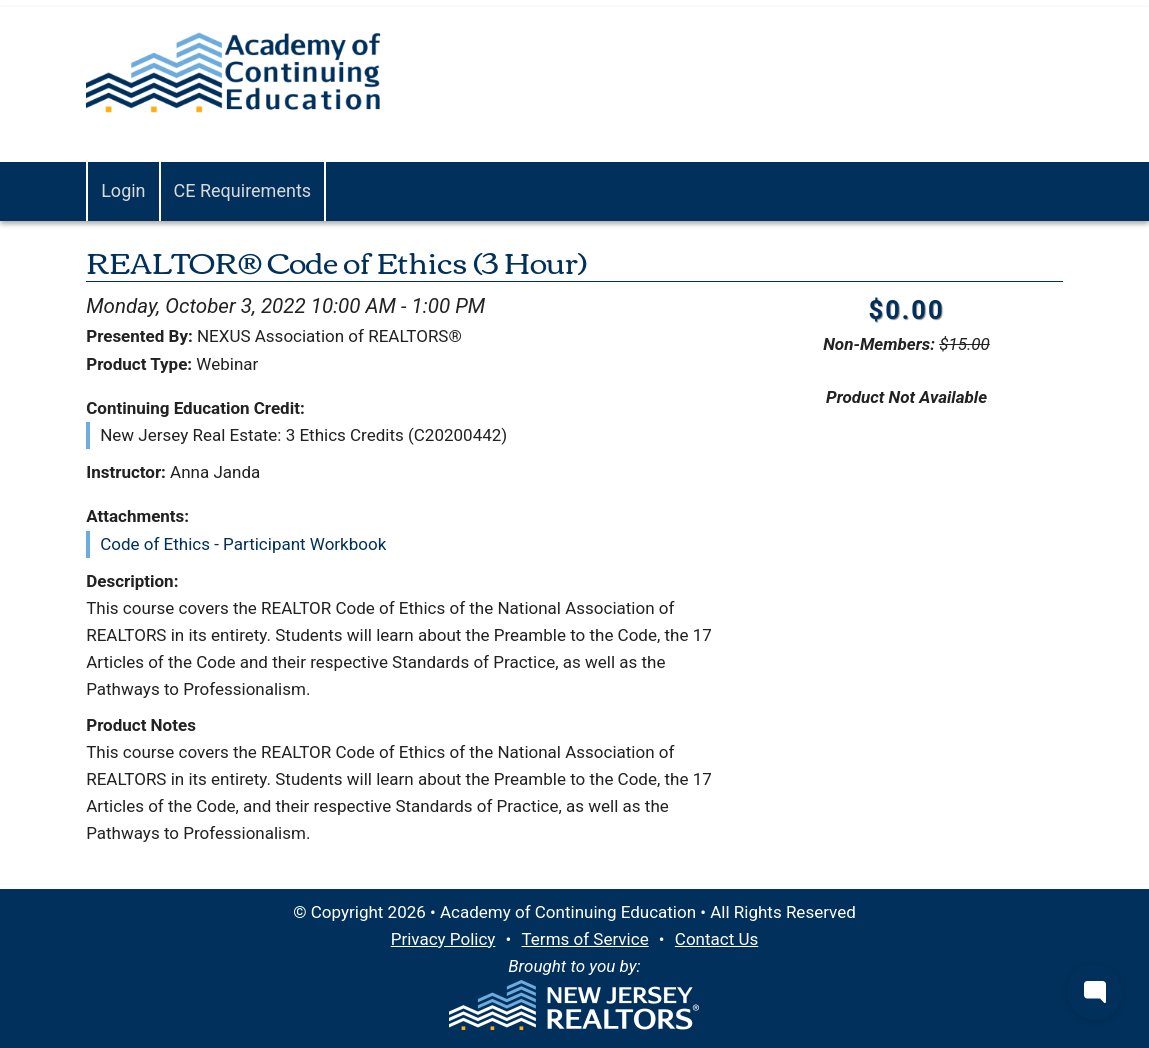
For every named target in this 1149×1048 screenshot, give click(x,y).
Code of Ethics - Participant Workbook (243, 544)
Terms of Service (585, 939)
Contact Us (716, 939)
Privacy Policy (443, 939)
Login (123, 190)
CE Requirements (243, 190)
